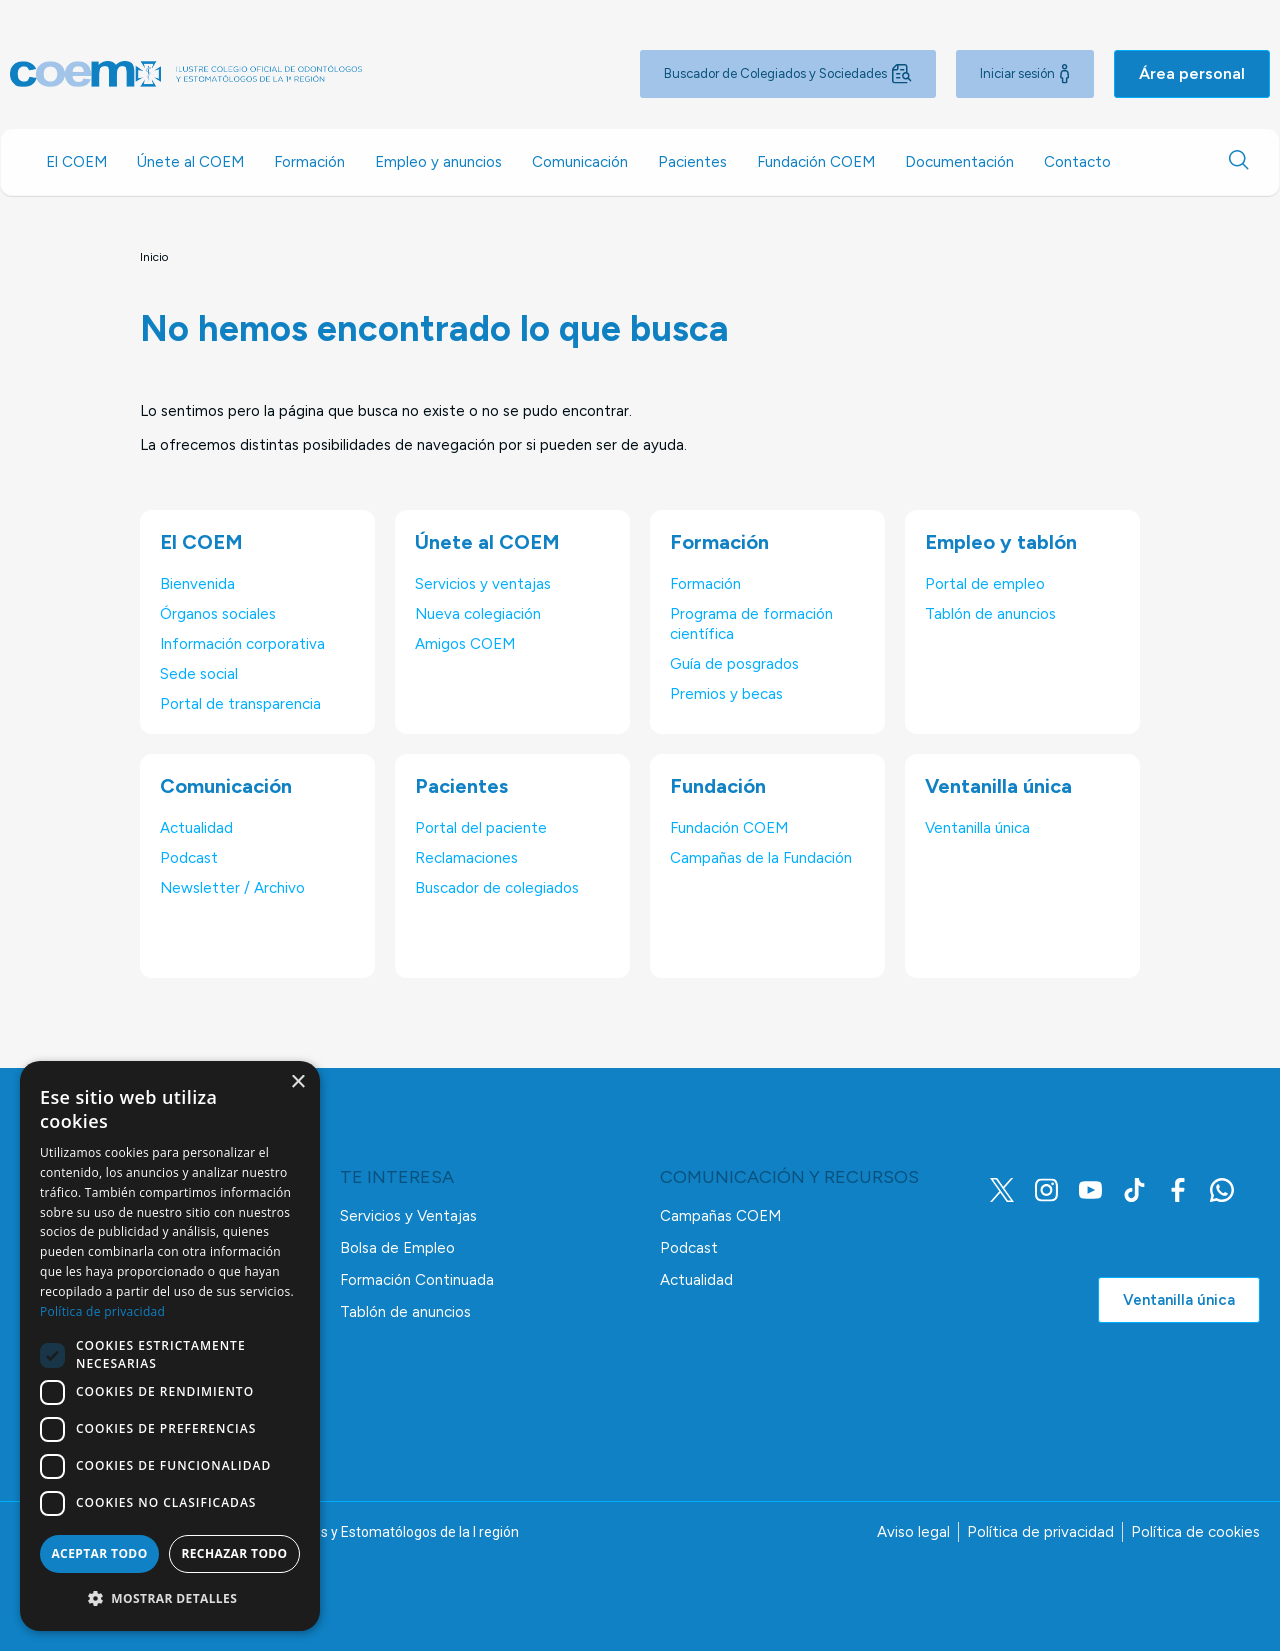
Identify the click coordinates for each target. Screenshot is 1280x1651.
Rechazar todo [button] (234, 1553)
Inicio (154, 257)
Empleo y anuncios (438, 162)
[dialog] (170, 1346)
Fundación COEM (816, 162)
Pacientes (692, 162)
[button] (170, 1598)
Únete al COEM (190, 162)
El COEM (76, 162)
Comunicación (580, 162)
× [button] (297, 1082)
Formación (309, 162)
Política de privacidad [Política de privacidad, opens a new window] (102, 1311)
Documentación (959, 162)
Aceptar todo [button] (99, 1553)
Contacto (1077, 162)
